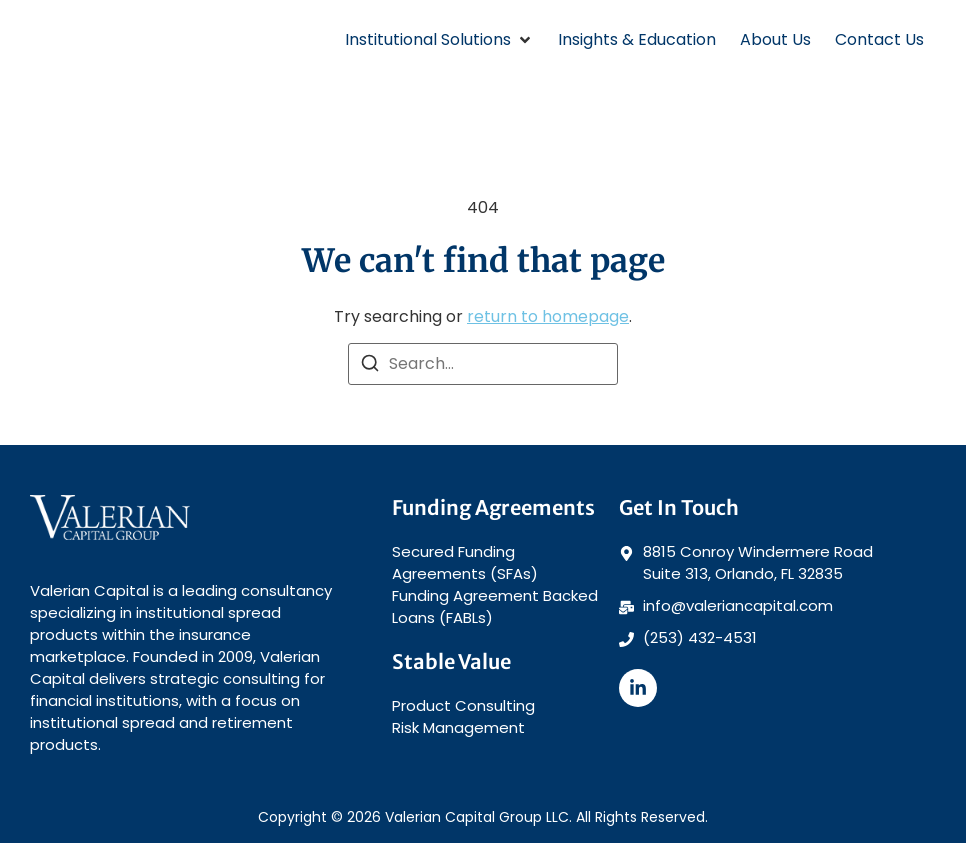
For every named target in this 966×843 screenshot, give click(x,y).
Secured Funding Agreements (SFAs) (465, 562)
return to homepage (548, 316)
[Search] (370, 366)
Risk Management (458, 727)
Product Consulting (463, 705)
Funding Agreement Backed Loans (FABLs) (495, 606)
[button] (439, 40)
